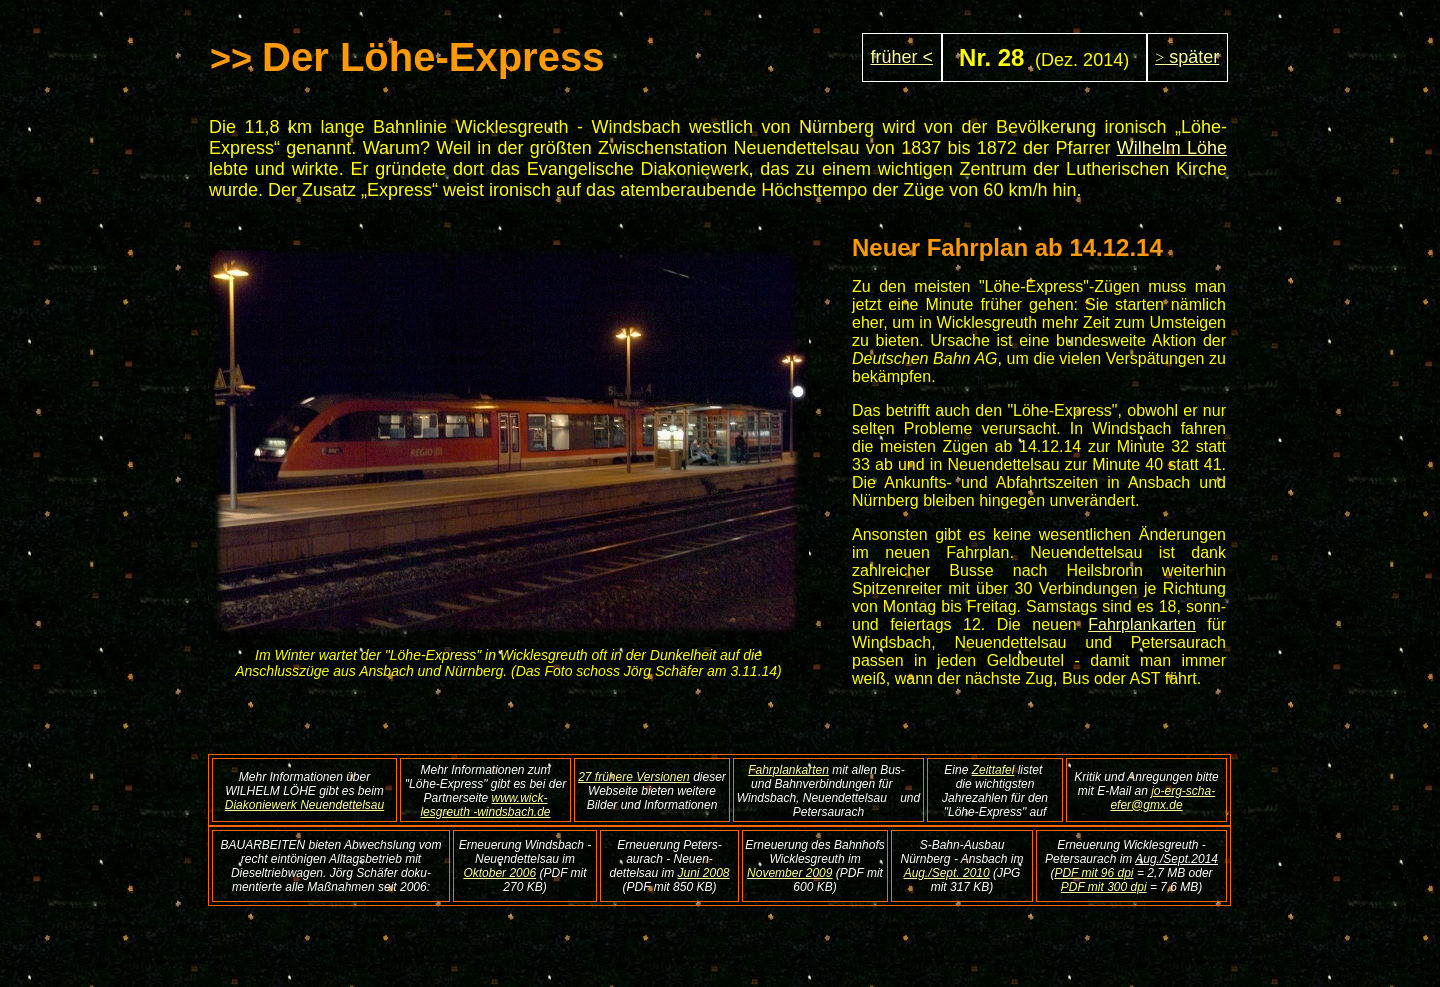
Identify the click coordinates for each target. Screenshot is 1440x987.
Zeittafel (993, 770)
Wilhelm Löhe (1172, 148)
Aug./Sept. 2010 (947, 873)
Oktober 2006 (499, 873)
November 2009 (789, 873)
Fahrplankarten (1142, 624)
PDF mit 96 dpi (1093, 873)
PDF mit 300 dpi (1104, 887)
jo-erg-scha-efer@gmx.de (1162, 798)
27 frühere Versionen (634, 777)
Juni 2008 (704, 873)
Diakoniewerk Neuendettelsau (304, 805)
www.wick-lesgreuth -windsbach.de (485, 805)
